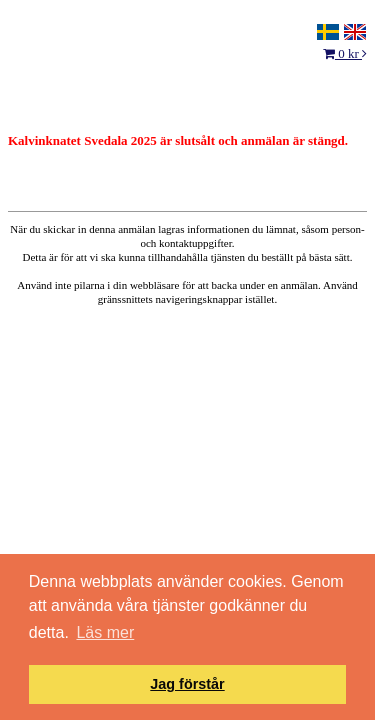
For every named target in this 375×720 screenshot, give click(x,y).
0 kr (345, 53)
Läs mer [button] (105, 632)
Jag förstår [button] (187, 684)
